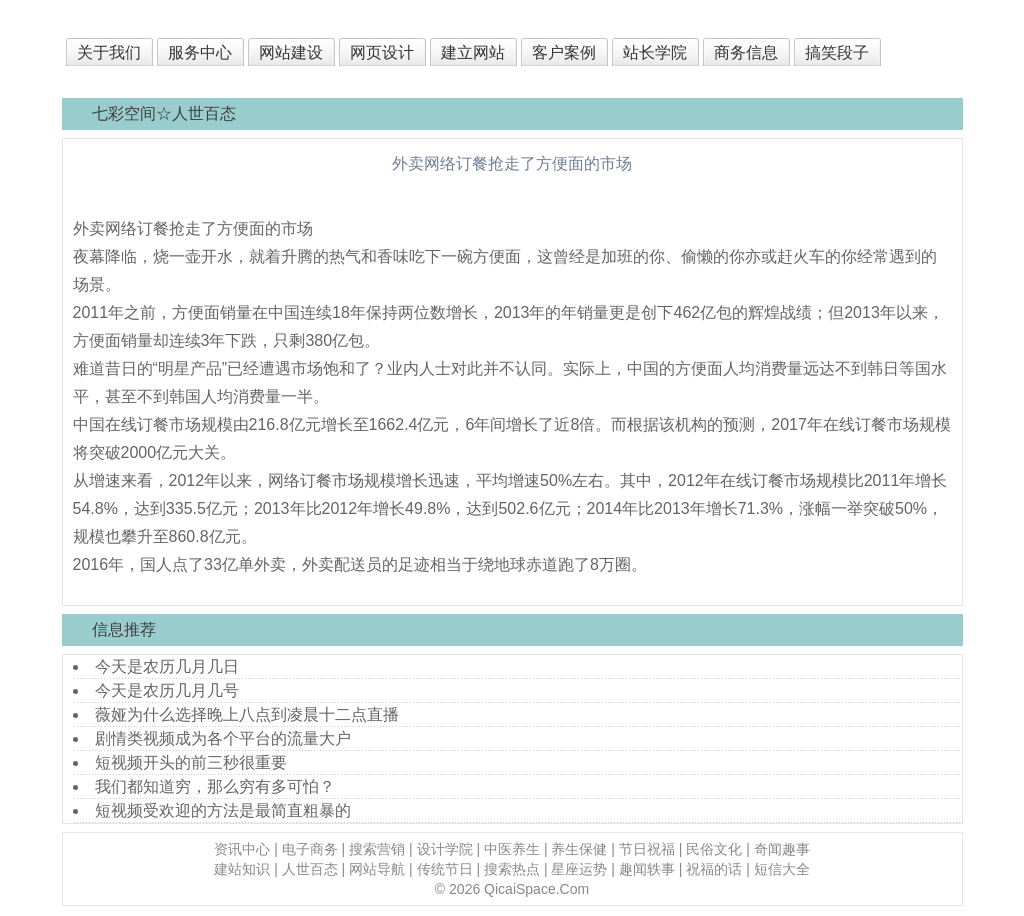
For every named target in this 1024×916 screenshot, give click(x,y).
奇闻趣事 (782, 849)
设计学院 (445, 849)
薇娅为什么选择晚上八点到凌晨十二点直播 (247, 714)
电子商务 (310, 849)
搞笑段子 (837, 52)
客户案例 (564, 52)
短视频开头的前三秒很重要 (191, 762)
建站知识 (242, 869)
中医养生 (512, 849)
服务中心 (200, 52)
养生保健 (579, 849)
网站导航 (377, 869)
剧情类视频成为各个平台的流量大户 (223, 738)
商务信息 (746, 52)
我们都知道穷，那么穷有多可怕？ (215, 786)
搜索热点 (512, 869)
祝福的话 (714, 869)
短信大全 (782, 869)
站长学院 (655, 52)
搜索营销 (377, 849)
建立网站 (473, 52)
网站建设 (291, 52)
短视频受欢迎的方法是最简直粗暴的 (223, 810)
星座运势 (579, 869)
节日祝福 (647, 849)
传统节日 (445, 869)
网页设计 (382, 52)
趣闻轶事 (647, 869)
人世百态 (310, 869)
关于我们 (109, 52)
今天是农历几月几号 (167, 690)
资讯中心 (242, 849)
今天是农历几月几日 (167, 666)
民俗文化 (714, 849)
